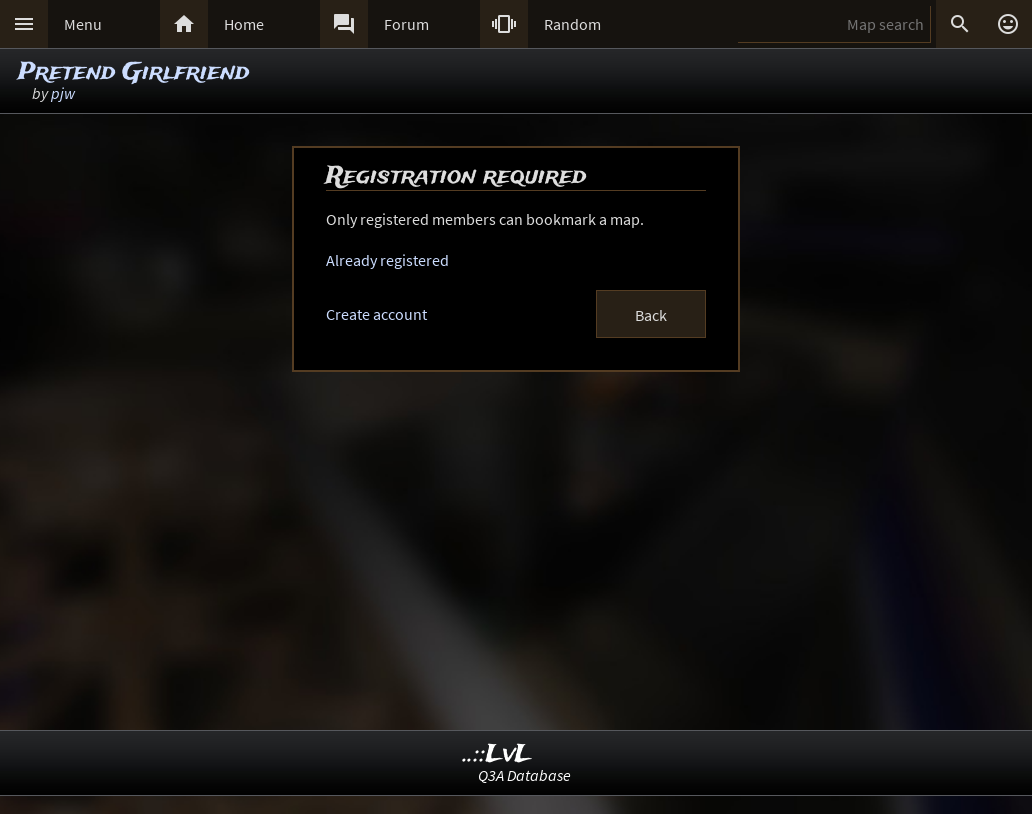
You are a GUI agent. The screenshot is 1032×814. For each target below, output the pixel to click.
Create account (376, 314)
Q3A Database (524, 775)
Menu (83, 24)
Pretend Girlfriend (133, 72)
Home (244, 24)
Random (572, 24)
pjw (63, 93)
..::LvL (497, 754)
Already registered (387, 260)
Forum (406, 24)
